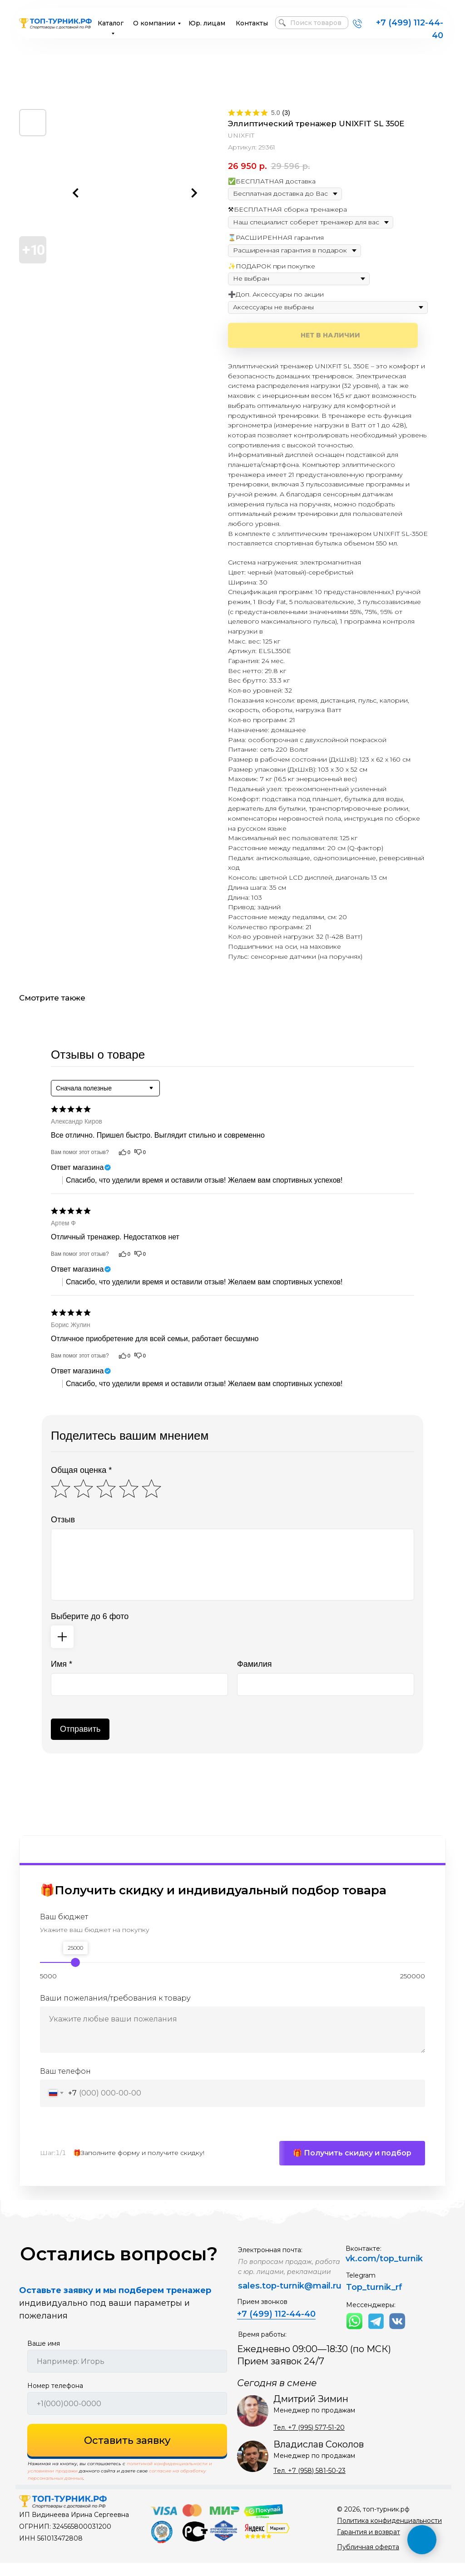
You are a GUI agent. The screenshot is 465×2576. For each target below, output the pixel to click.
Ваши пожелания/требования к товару (115, 1998)
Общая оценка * (81, 1470)
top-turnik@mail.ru (301, 2299)
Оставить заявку (127, 2453)
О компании (154, 23)
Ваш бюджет (64, 1916)
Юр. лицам (206, 23)
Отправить (80, 1729)
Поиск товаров (315, 23)
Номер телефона (55, 2399)
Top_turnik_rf (374, 2300)
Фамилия (254, 1664)
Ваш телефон (65, 2071)
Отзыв (63, 1519)
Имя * (61, 1664)
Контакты (252, 23)
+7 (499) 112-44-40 (276, 2327)
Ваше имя (43, 2357)
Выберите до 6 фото (90, 1616)
